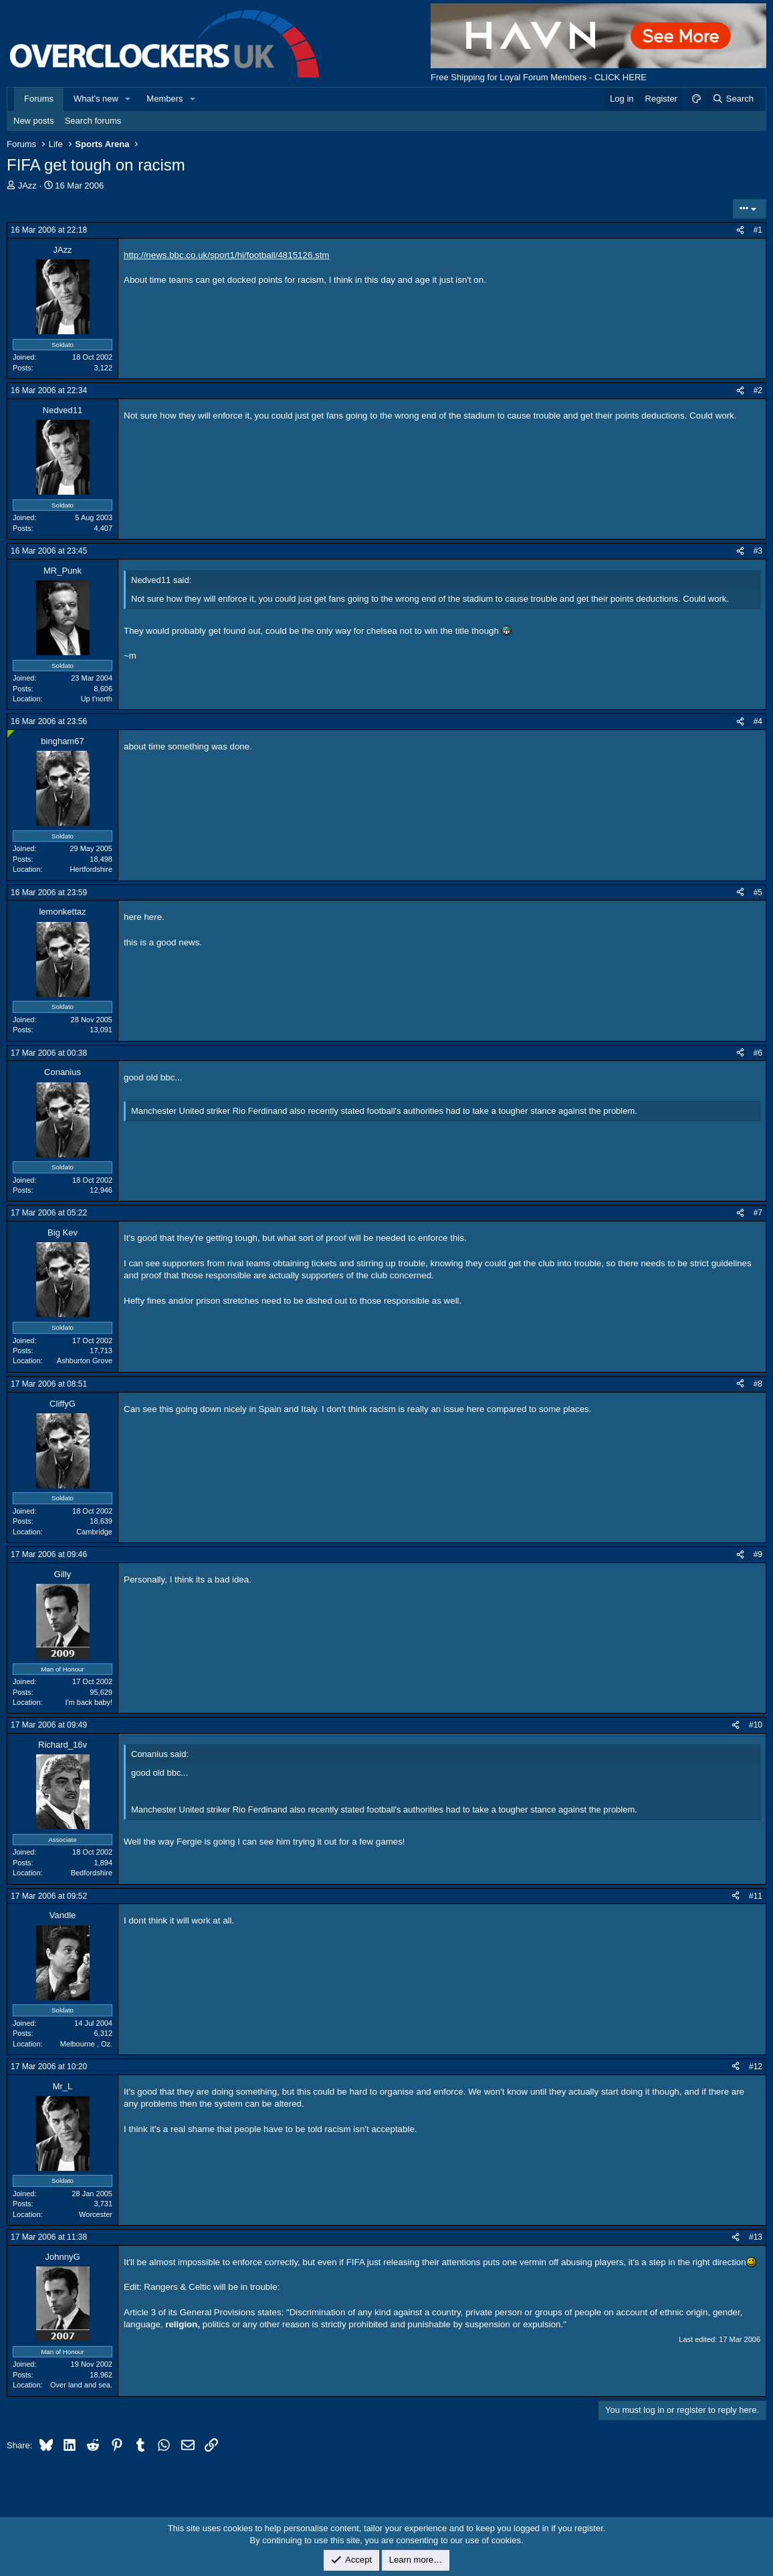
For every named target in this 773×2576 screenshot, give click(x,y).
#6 (758, 1053)
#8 (758, 1384)
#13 (755, 2237)
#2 (758, 390)
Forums (38, 99)
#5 (758, 892)
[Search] (732, 99)
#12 (755, 2066)
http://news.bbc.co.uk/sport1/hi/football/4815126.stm (226, 255)
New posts (33, 121)
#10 (755, 1725)
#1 (758, 230)
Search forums (93, 121)
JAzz (27, 186)
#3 (758, 551)
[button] (128, 99)
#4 (758, 721)
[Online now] (11, 733)
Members (164, 99)
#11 (755, 1896)
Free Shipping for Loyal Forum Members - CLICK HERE (539, 77)
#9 (758, 1554)
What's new (96, 99)
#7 (758, 1212)
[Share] (740, 230)
